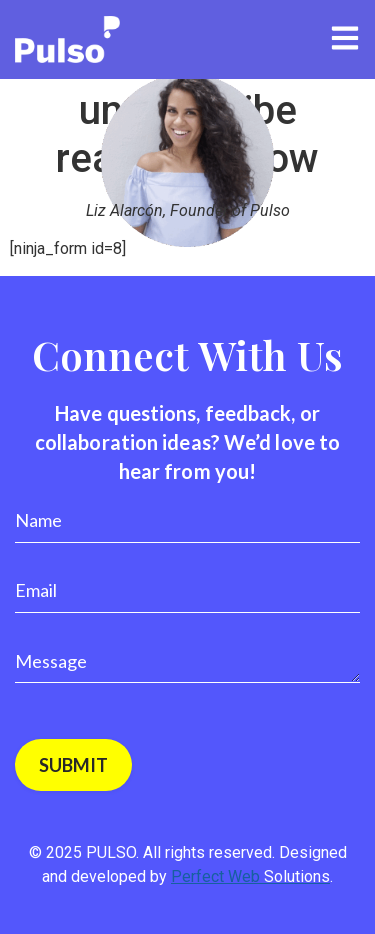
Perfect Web (250, 876)
